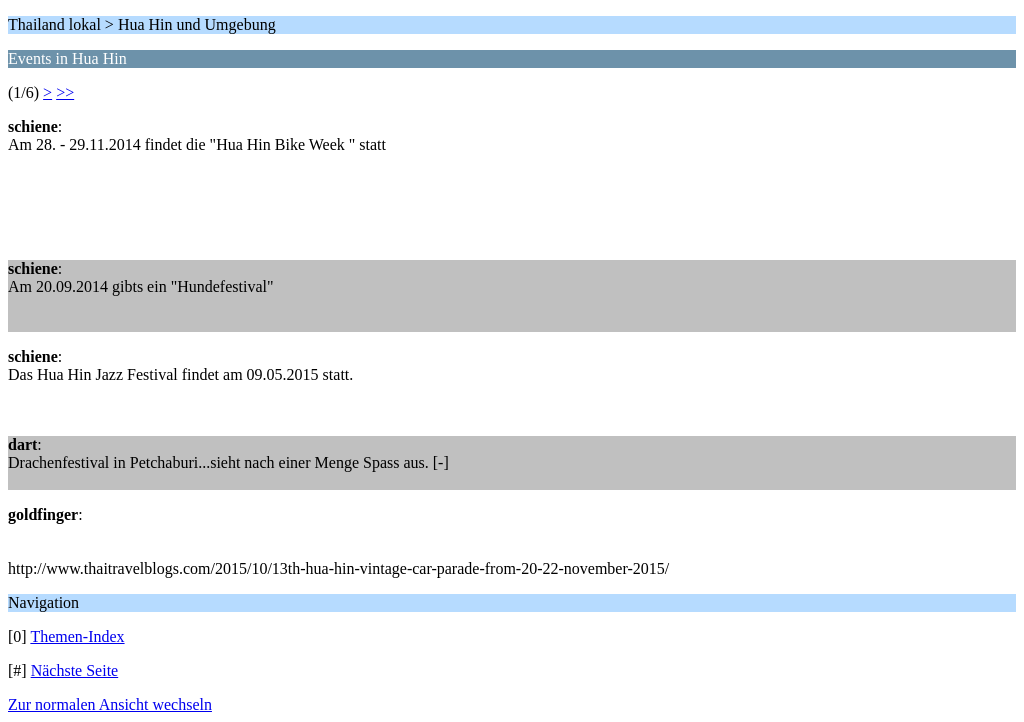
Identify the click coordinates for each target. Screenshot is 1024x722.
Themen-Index (77, 636)
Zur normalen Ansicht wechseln (110, 704)
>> (65, 92)
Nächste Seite (75, 670)
